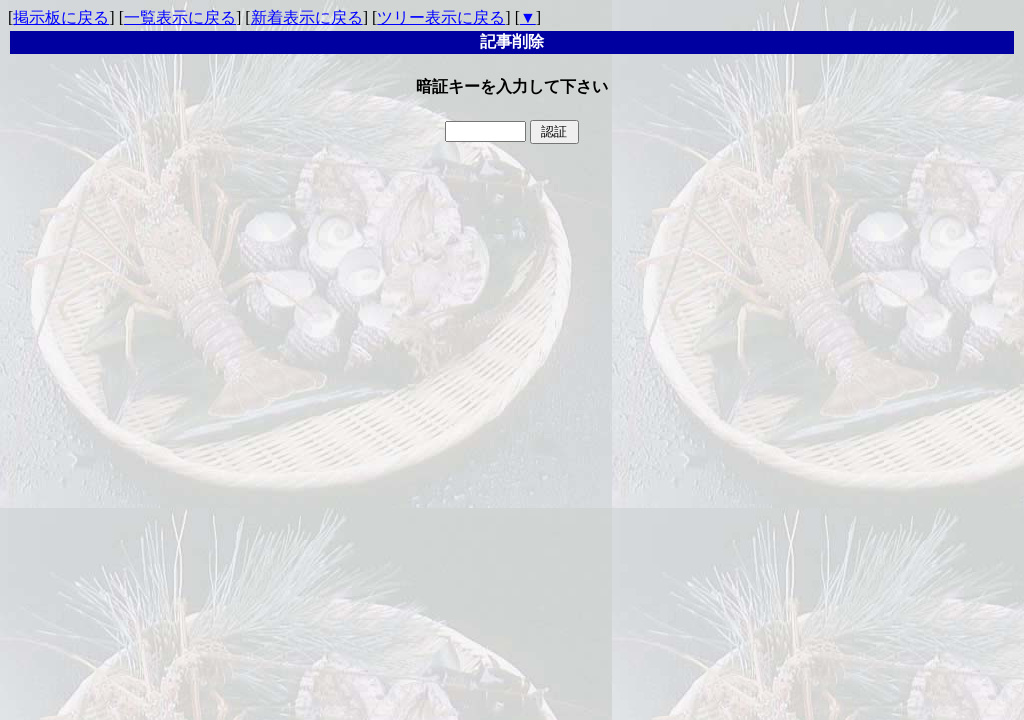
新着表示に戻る (307, 17)
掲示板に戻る (61, 17)
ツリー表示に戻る (441, 17)
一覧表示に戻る (180, 17)
